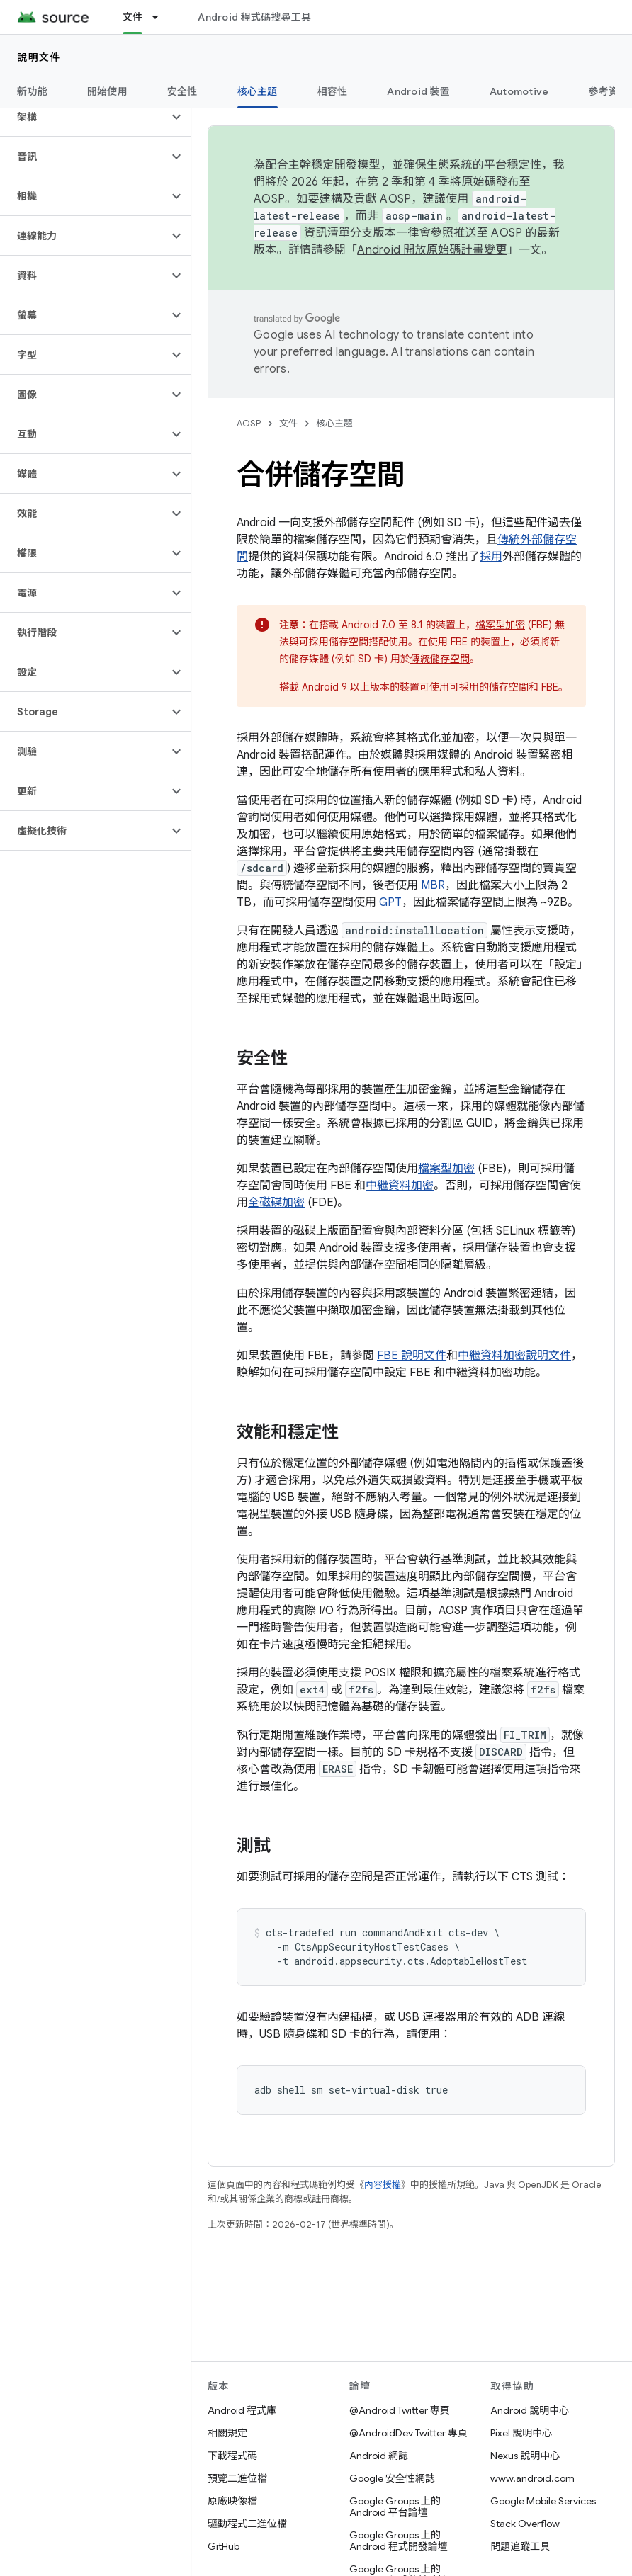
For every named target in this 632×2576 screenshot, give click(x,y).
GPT (390, 902)
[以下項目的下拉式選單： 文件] (161, 17)
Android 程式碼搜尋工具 (254, 17)
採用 (491, 557)
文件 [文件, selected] (133, 17)
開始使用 (107, 91)
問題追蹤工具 (520, 2546)
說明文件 (39, 57)
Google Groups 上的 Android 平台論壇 (395, 2507)
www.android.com (532, 2478)
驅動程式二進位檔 (247, 2523)
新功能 (32, 91)
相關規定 (227, 2433)
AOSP (249, 423)
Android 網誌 (378, 2455)
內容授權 (382, 2185)
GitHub (223, 2546)
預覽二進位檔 (237, 2478)
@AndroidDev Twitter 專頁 (408, 2433)
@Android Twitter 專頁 (399, 2410)
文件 (288, 423)
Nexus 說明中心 (525, 2455)
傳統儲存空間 (440, 658)
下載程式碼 (232, 2455)
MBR (433, 885)
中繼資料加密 (400, 1186)
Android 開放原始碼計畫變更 (432, 250)
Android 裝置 (418, 91)
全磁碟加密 (276, 1203)
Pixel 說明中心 (521, 2433)
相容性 (332, 91)
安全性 (182, 91)
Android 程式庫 (242, 2410)
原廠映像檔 (232, 2501)
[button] (84, 117)
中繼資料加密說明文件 (514, 1356)
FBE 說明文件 (411, 1356)
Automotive (519, 91)
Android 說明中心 (529, 2410)
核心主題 (334, 423)
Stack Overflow (525, 2523)
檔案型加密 (500, 624)
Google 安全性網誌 (392, 2478)
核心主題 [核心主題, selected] (257, 91)
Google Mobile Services (543, 2501)
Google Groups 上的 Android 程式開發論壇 (398, 2541)
